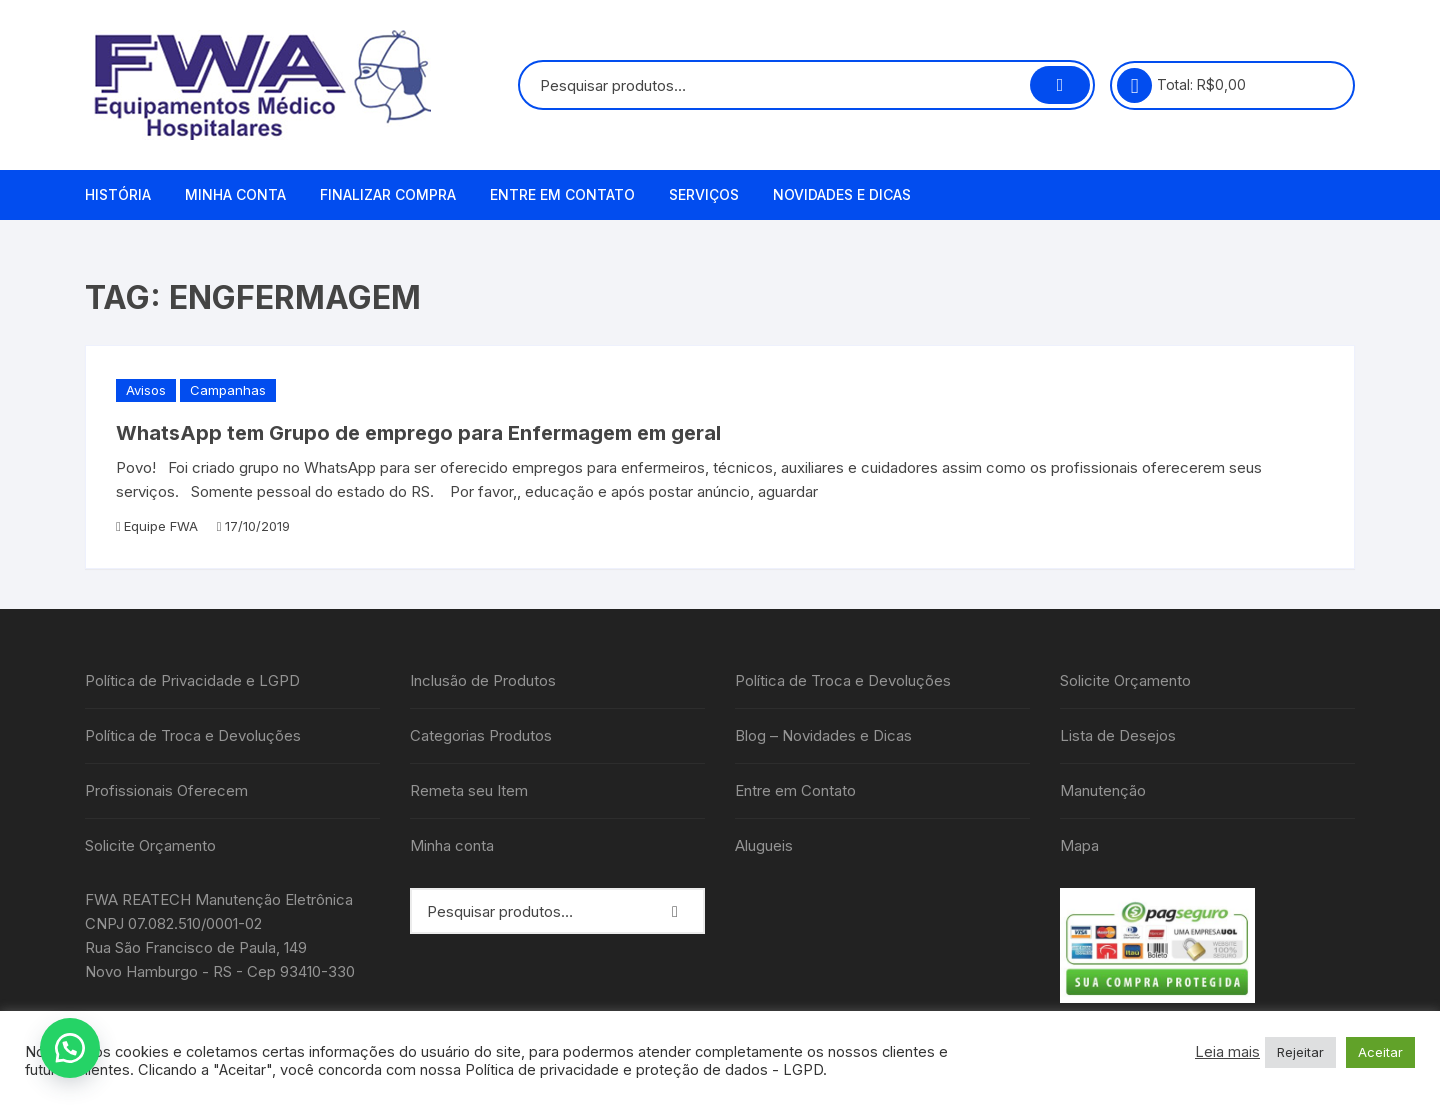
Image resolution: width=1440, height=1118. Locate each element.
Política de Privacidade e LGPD (192, 680)
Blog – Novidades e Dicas (823, 735)
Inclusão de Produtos (483, 680)
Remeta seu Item (469, 790)
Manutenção (1103, 790)
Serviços (704, 194)
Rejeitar (1300, 1052)
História (118, 194)
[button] (70, 1048)
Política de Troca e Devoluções (193, 735)
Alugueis (764, 845)
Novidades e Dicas (842, 194)
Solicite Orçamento (150, 845)
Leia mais (1227, 1052)
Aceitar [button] (1380, 1052)
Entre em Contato (562, 194)
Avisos (146, 390)
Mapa (1079, 845)
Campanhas (228, 390)
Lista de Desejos (1118, 735)
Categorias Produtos (481, 735)
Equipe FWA (161, 526)
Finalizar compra (388, 194)
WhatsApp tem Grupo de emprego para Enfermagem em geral (418, 433)
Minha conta (235, 194)
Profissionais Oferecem (166, 790)
